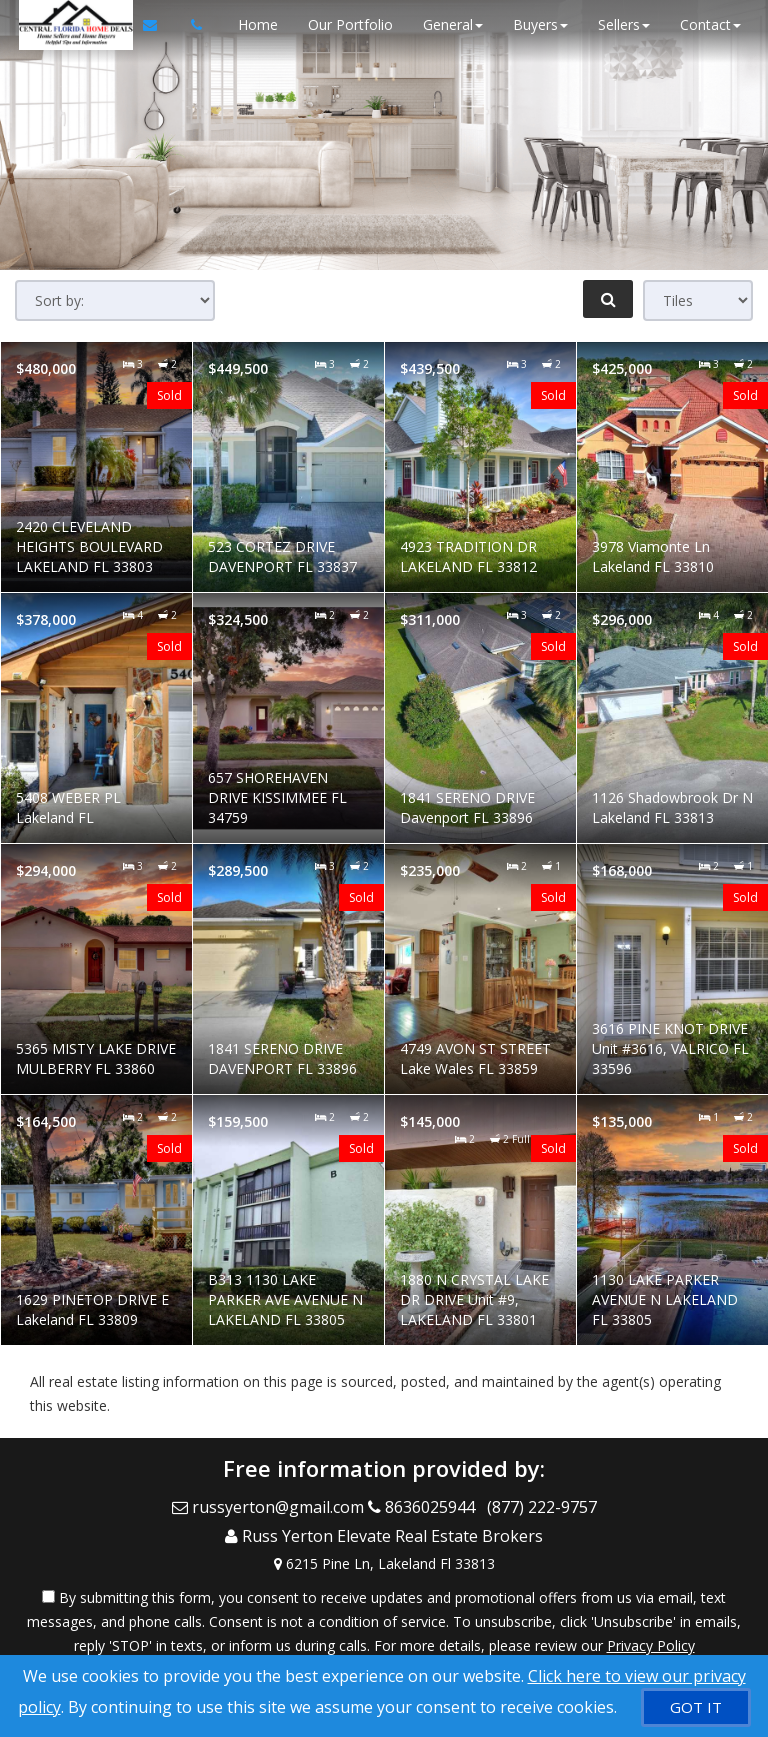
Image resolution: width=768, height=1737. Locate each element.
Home (255, 24)
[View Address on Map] (384, 1551)
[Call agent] (187, 25)
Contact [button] (707, 24)
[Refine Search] (608, 299)
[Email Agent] (155, 25)
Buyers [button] (537, 24)
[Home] (69, 25)
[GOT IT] (696, 1707)
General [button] (450, 24)
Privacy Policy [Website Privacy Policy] (651, 1632)
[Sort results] (115, 300)
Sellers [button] (621, 24)
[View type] (698, 300)
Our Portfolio (347, 24)
